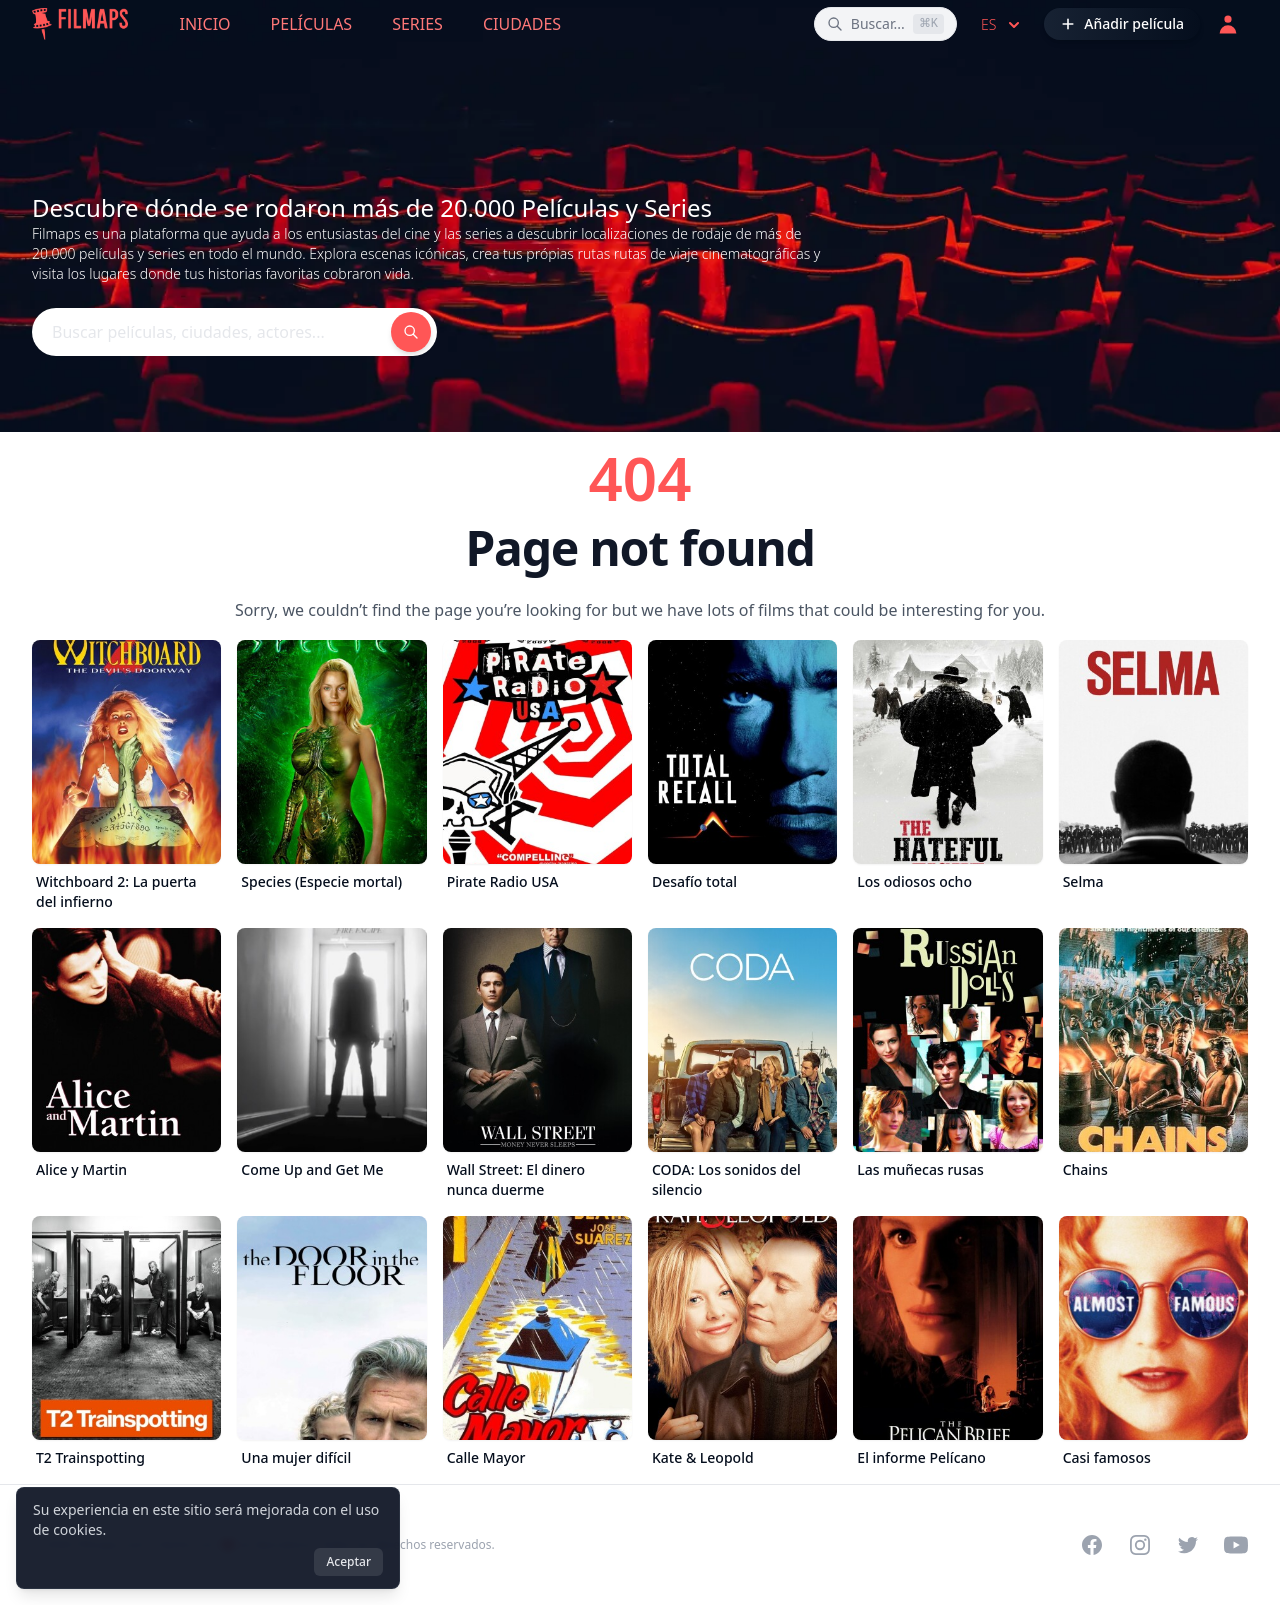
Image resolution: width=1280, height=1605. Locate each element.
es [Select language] (1002, 25)
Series (417, 24)
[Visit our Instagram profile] (1140, 1545)
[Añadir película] (1122, 24)
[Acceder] (1228, 24)
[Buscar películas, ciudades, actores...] (885, 24)
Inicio (205, 24)
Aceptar (348, 1561)
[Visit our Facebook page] (1092, 1545)
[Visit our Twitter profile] (1188, 1545)
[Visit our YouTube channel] (1236, 1545)
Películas (312, 24)
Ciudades (522, 24)
